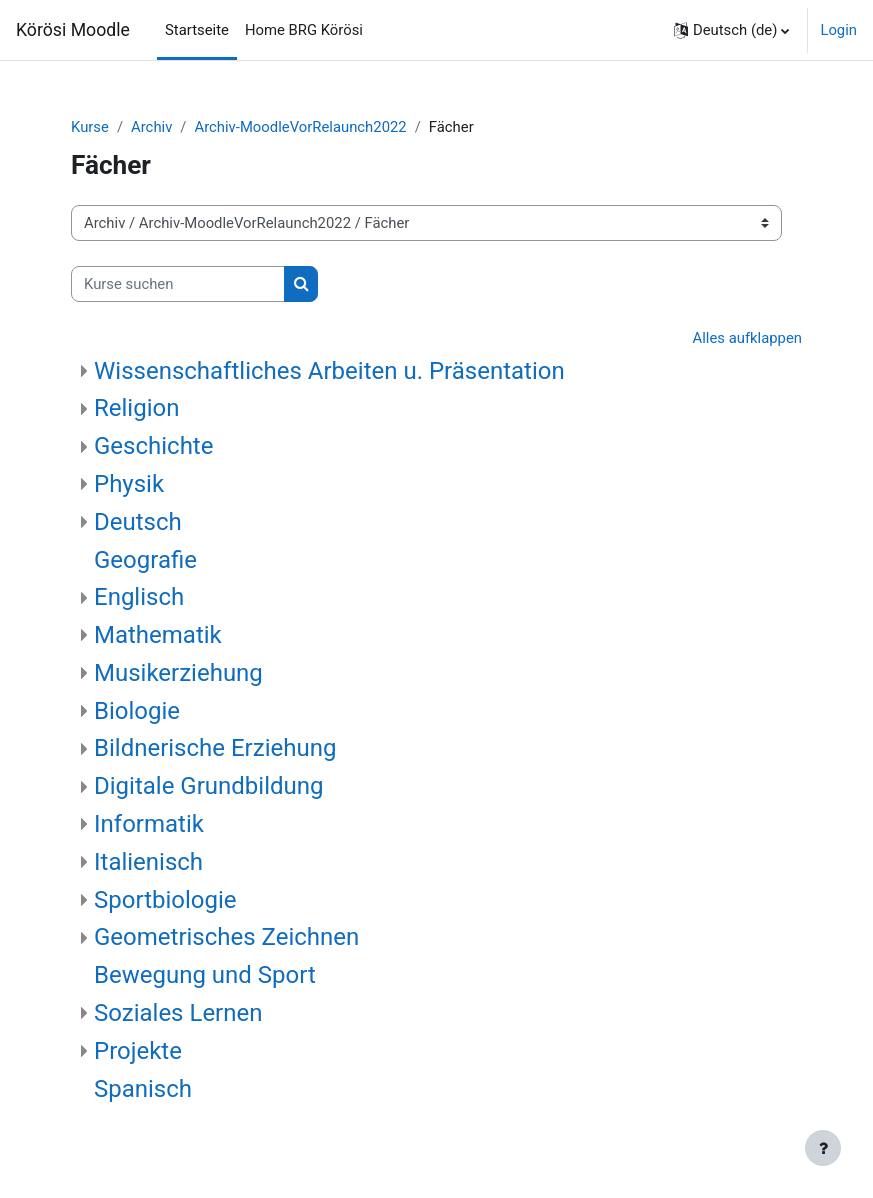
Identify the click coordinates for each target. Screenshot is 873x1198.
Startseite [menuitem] (197, 30)
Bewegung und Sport (205, 975)
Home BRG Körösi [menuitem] (304, 30)
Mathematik (158, 635)
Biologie (137, 711)
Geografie (145, 560)
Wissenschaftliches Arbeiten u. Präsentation (329, 371)
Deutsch (138, 522)
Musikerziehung (178, 673)
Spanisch (143, 1089)
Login (838, 30)
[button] (731, 30)
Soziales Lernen (178, 1013)
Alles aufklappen (747, 338)
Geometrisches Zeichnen (226, 937)
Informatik (149, 824)
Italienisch (148, 862)
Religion (136, 408)
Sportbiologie (165, 900)
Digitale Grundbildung (208, 786)
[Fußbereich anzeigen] (823, 1148)
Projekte (138, 1051)
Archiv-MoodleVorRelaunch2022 (300, 127)
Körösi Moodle (73, 30)
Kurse (90, 127)
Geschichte (153, 446)
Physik (129, 484)
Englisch (139, 597)
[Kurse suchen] (178, 284)
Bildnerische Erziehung (215, 748)
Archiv (151, 127)
